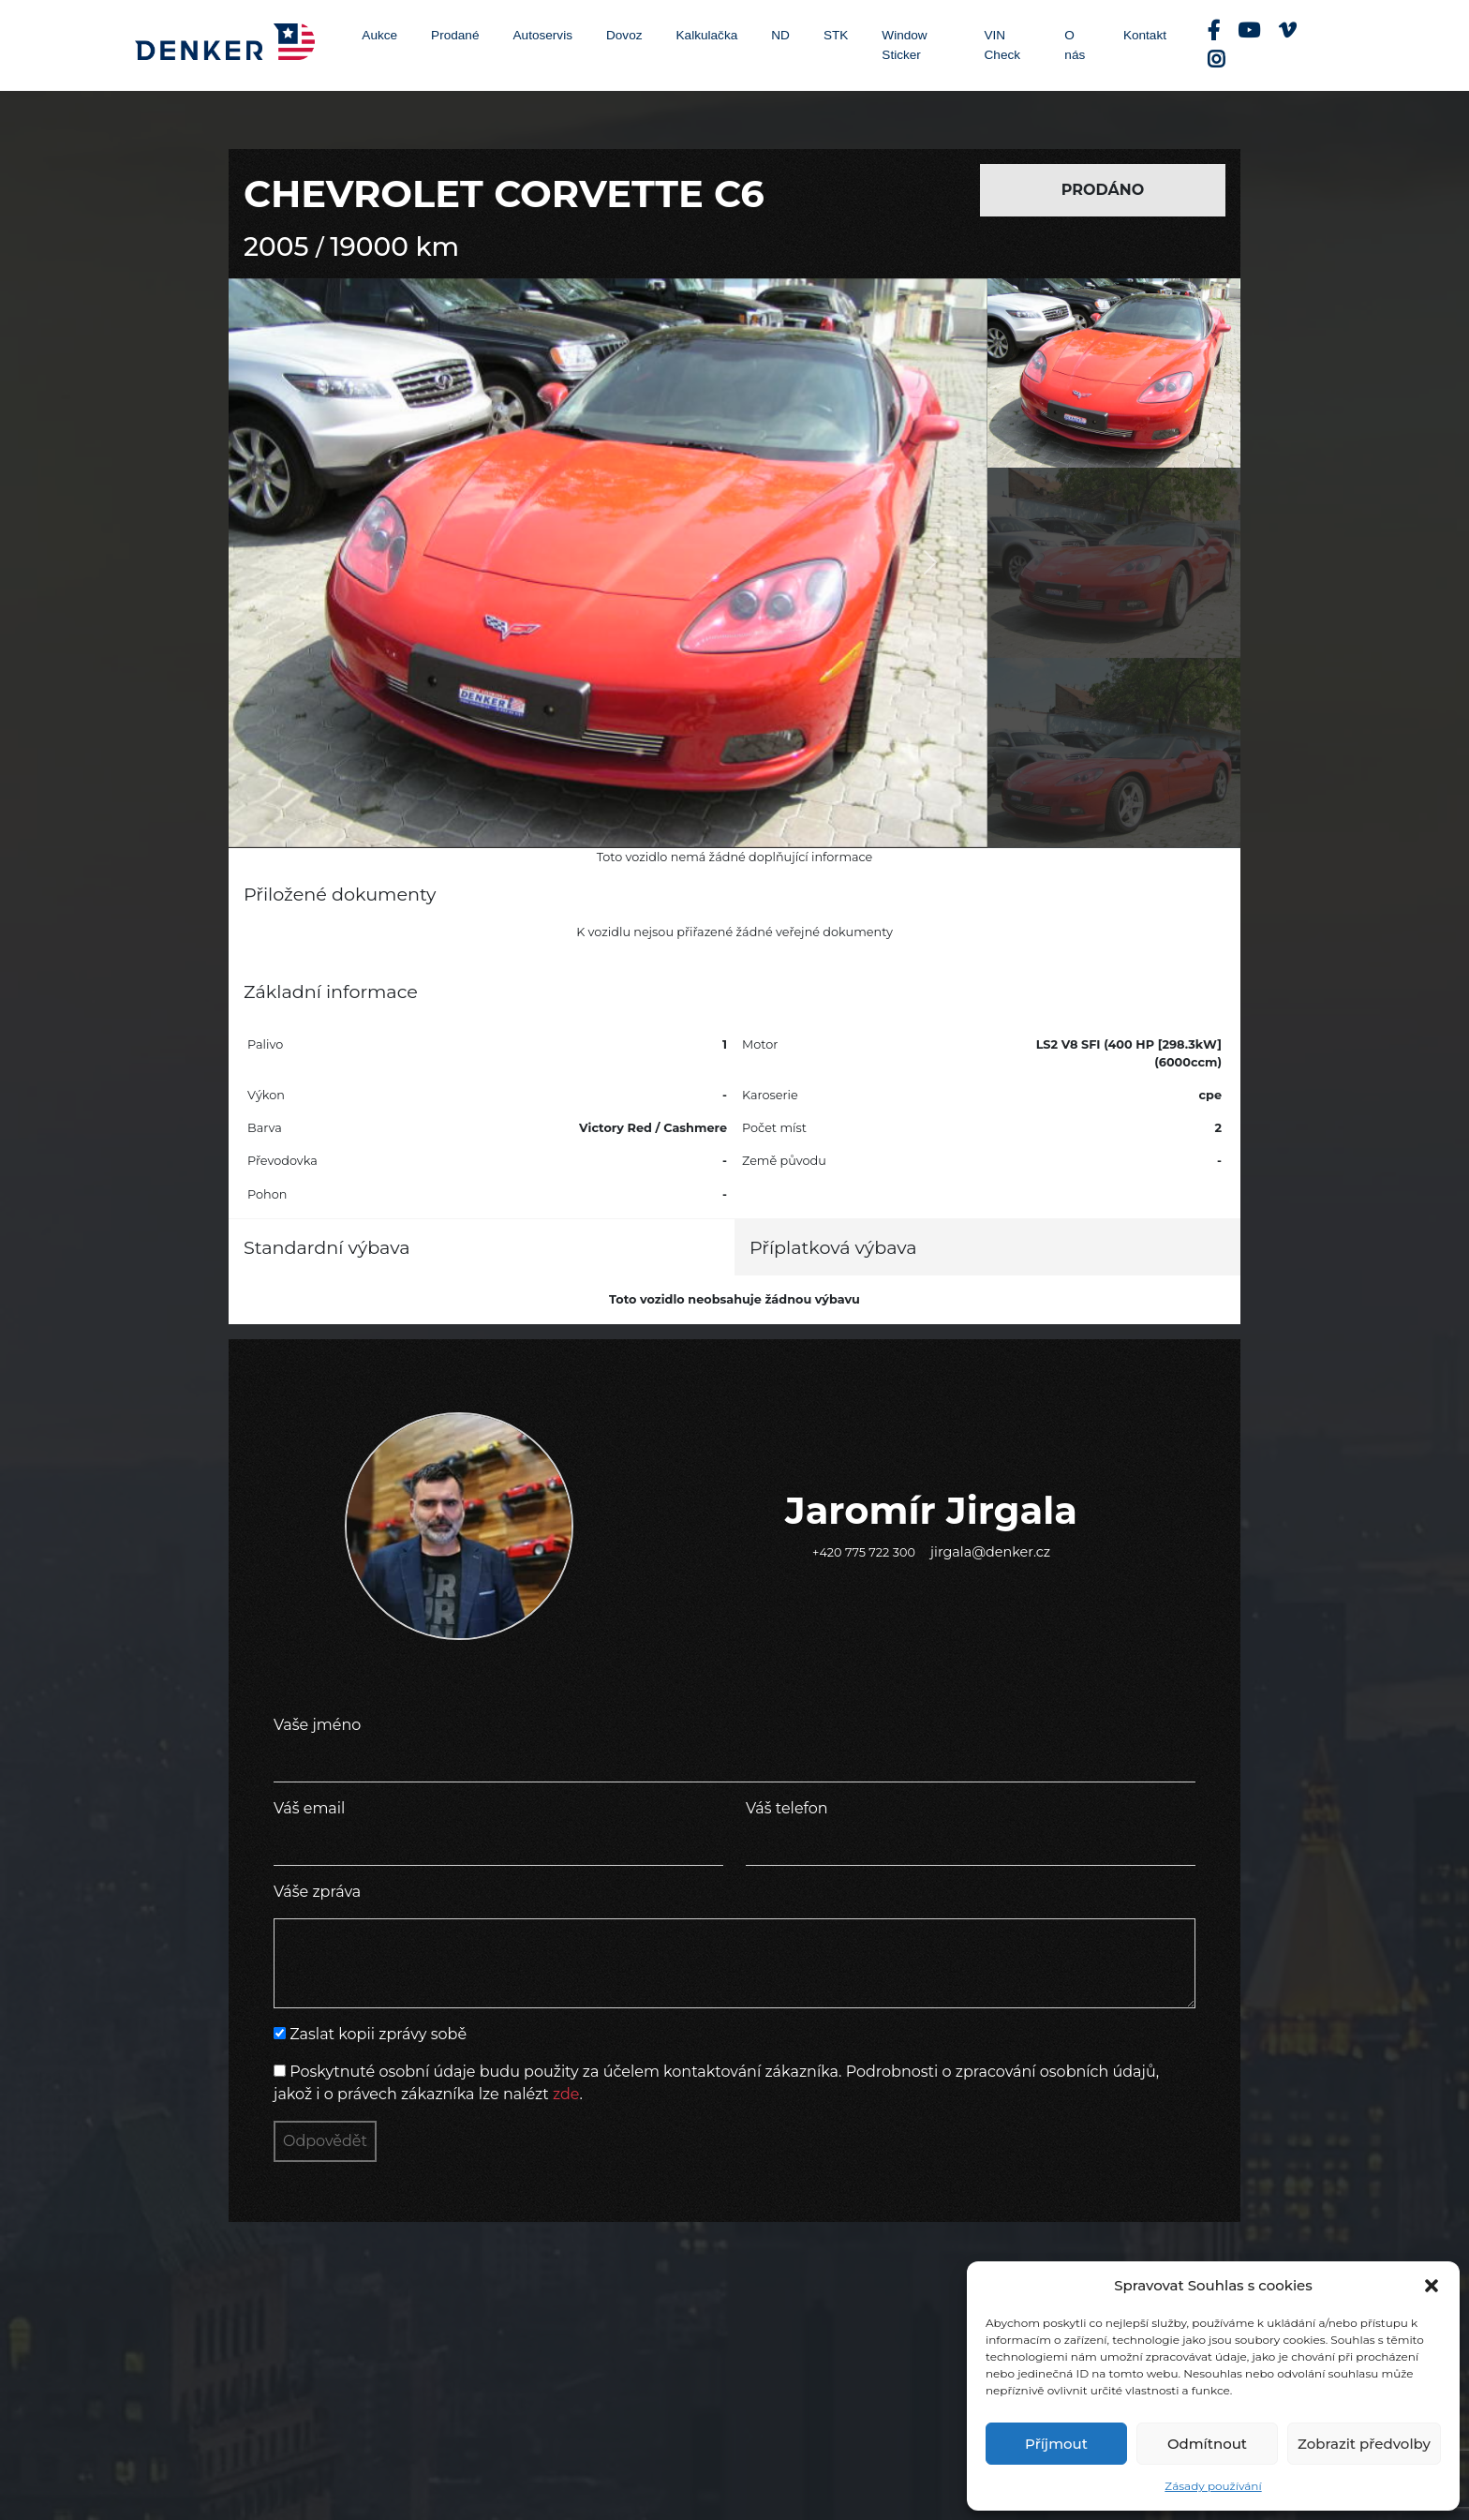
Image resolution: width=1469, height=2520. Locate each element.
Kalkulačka (707, 35)
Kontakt (1144, 35)
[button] (1431, 2285)
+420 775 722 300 (863, 1552)
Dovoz (624, 35)
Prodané (455, 35)
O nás (1074, 44)
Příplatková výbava (833, 1247)
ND (780, 35)
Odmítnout (1207, 2444)
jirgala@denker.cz (990, 1551)
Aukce (379, 35)
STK (836, 35)
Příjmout (1056, 2444)
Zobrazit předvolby (1364, 2444)
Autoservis (542, 35)
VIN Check (1003, 44)
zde (566, 2094)
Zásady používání (1213, 2486)
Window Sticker (904, 44)
